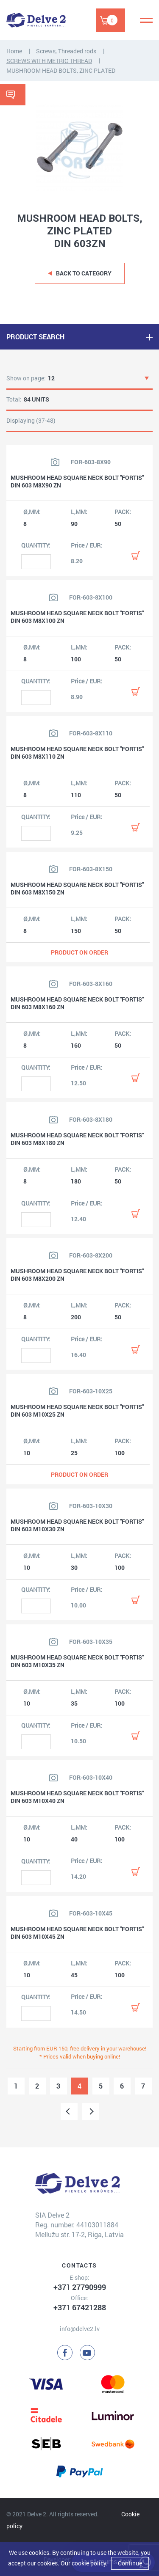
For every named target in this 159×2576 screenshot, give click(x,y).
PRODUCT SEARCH (35, 336)
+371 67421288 (79, 2307)
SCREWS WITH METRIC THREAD (49, 61)
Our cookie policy (83, 2563)
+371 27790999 (79, 2287)
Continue (130, 2563)
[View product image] (55, 462)
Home (14, 51)
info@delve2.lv (80, 2329)
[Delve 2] (36, 20)
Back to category (84, 273)
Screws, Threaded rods (66, 51)
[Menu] (146, 20)
